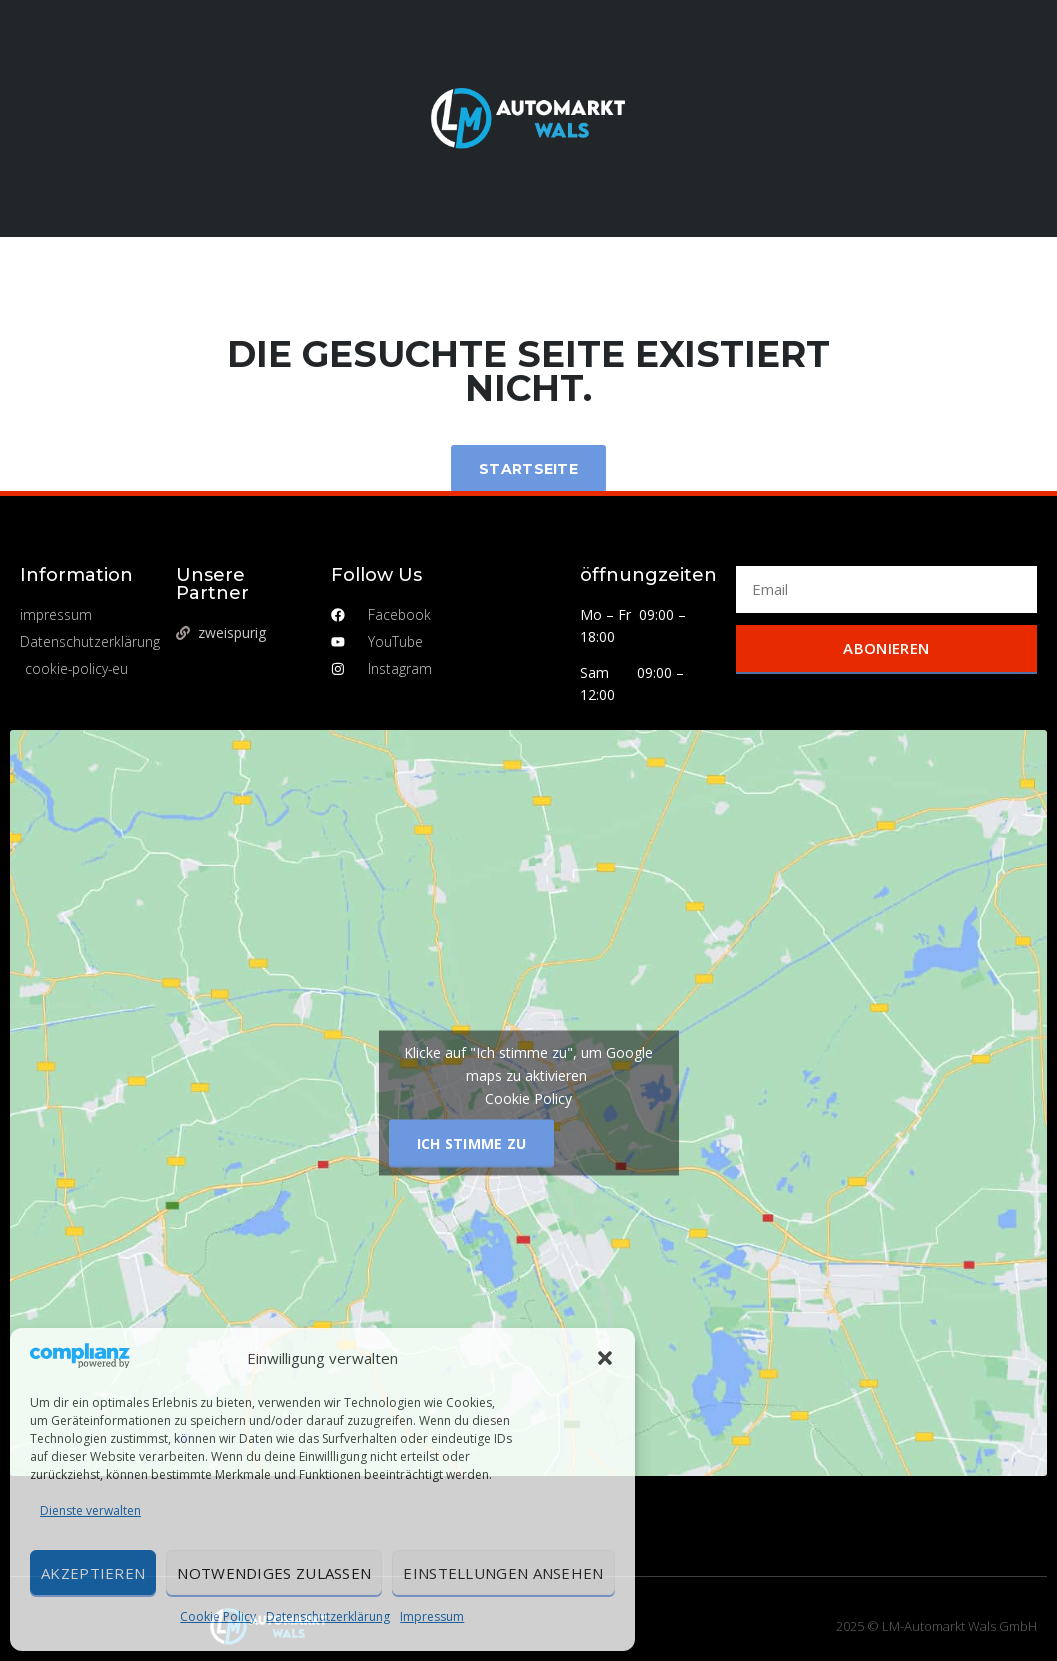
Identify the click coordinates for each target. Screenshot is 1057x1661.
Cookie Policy (218, 1616)
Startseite (528, 469)
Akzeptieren (93, 1573)
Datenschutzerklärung (328, 1616)
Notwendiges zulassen (274, 1573)
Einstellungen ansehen (503, 1573)
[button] (605, 1358)
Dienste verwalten (90, 1510)
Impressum (432, 1616)
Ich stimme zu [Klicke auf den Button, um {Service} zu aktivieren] (472, 1143)
